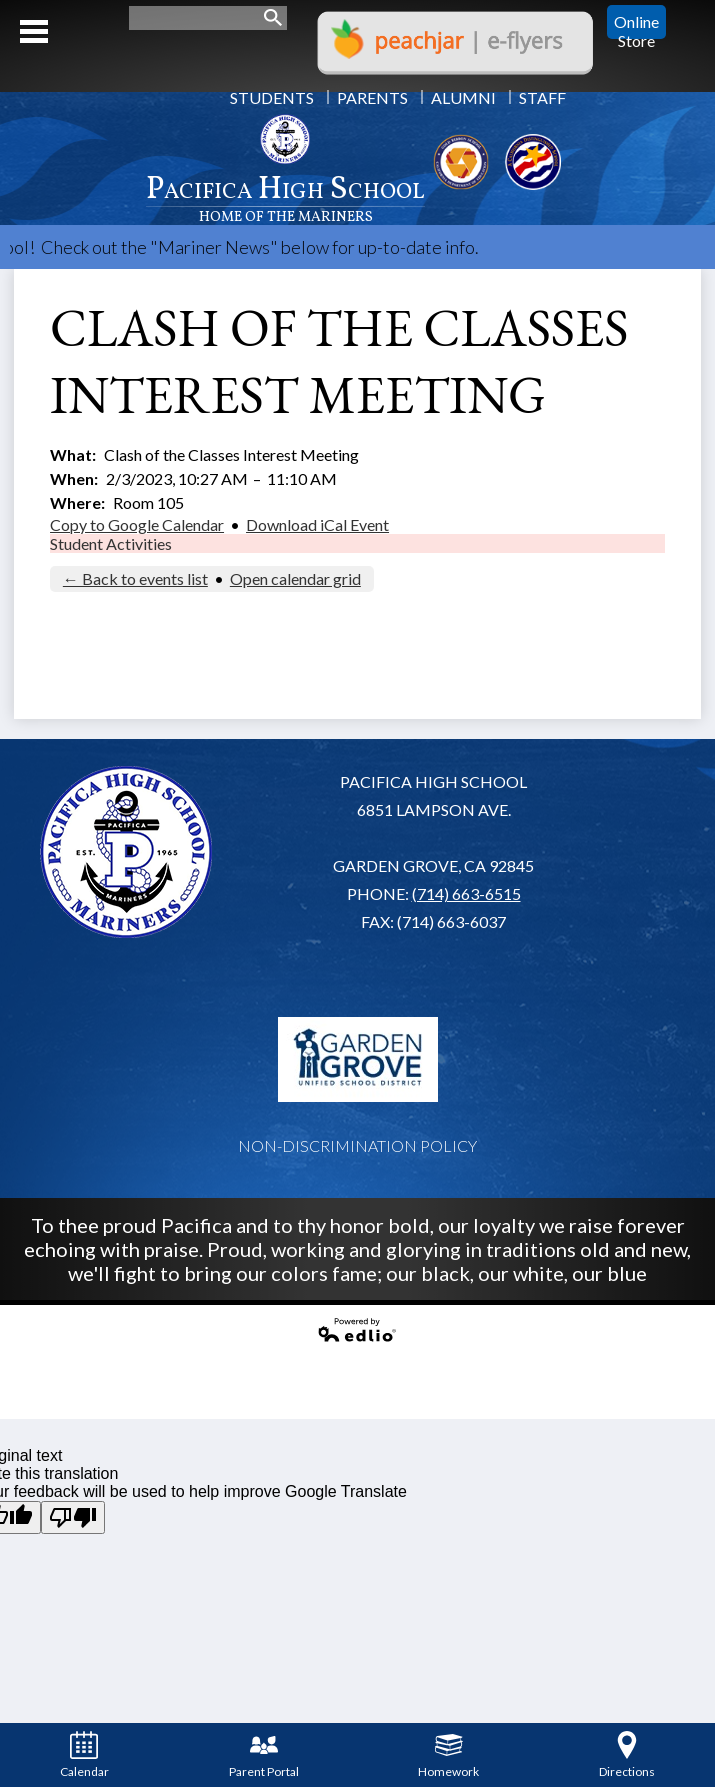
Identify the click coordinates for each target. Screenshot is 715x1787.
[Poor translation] (73, 1517)
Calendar (84, 1755)
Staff (542, 97)
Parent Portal (264, 1755)
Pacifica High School (285, 196)
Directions (627, 1755)
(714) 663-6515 (466, 893)
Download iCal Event (317, 524)
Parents (372, 97)
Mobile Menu (34, 31)
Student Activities (111, 543)
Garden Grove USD (358, 1059)
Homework (448, 1755)
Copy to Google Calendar (137, 524)
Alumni (463, 97)
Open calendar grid (295, 578)
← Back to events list (135, 578)
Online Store (636, 22)
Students (272, 97)
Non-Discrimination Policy (357, 1145)
